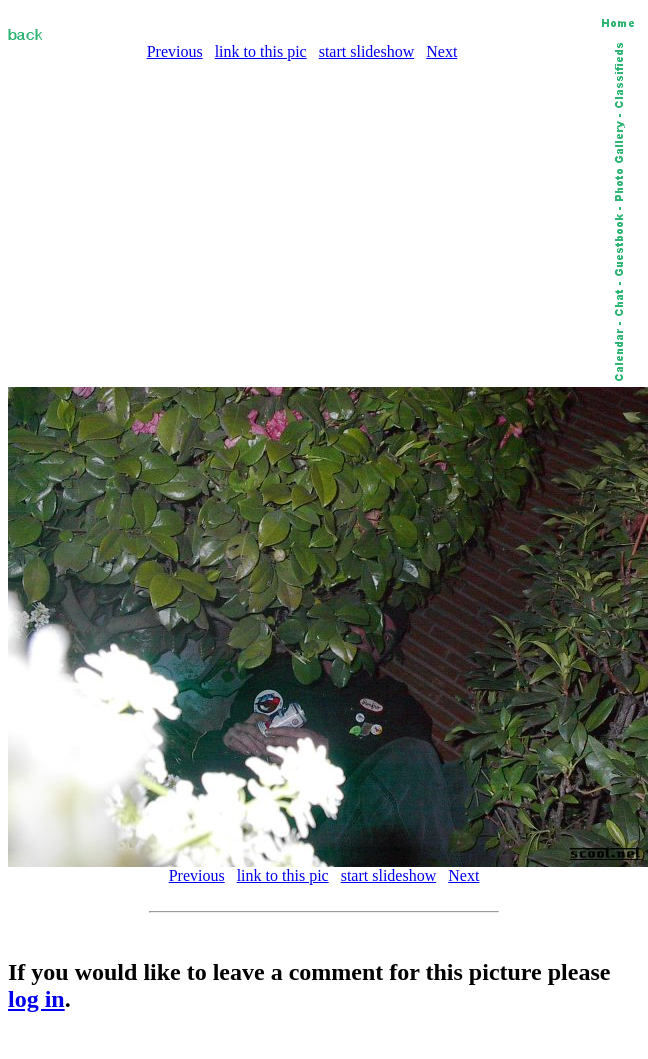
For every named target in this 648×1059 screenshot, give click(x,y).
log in (36, 999)
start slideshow (367, 51)
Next (441, 51)
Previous (175, 51)
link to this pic (261, 51)
